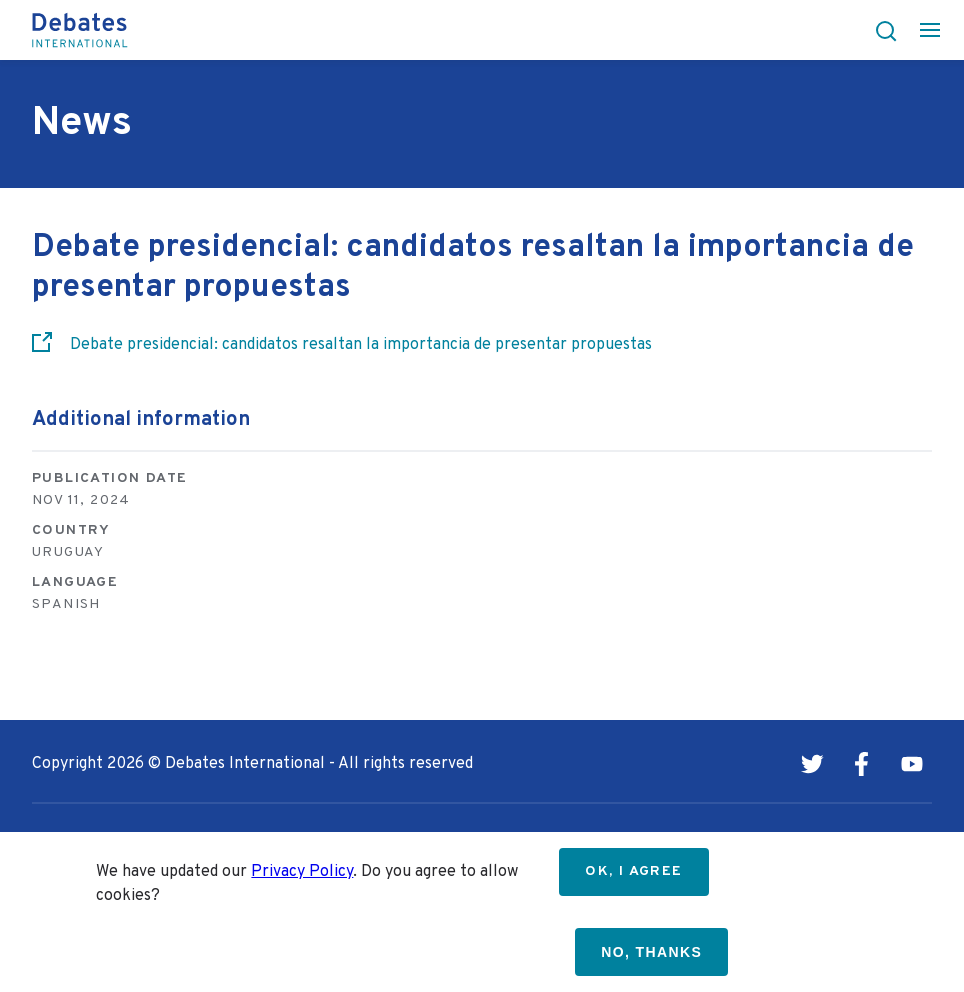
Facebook (862, 764)
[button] (880, 30)
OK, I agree (633, 871)
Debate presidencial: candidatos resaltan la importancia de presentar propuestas (361, 345)
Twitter (812, 764)
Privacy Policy (302, 872)
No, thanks (651, 952)
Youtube (912, 764)
